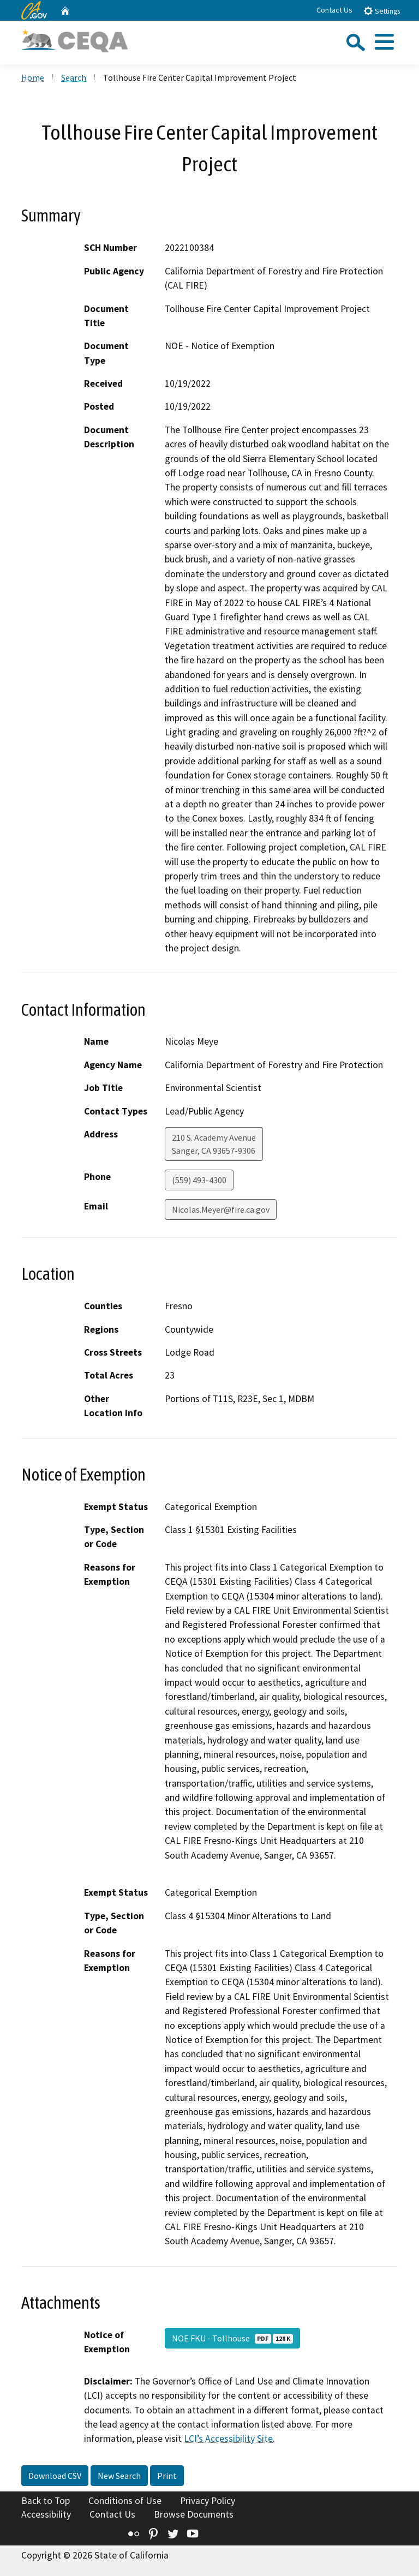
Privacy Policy (207, 2501)
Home (32, 77)
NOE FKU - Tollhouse (232, 2338)
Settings (381, 10)
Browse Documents (194, 2514)
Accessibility (46, 2514)
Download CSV (54, 2475)
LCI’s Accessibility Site (228, 2439)
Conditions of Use (124, 2501)
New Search (119, 2475)
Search (73, 77)
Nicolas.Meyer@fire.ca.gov (221, 1209)
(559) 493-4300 (199, 1180)
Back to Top (45, 2501)
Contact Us (334, 10)
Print (167, 2475)
